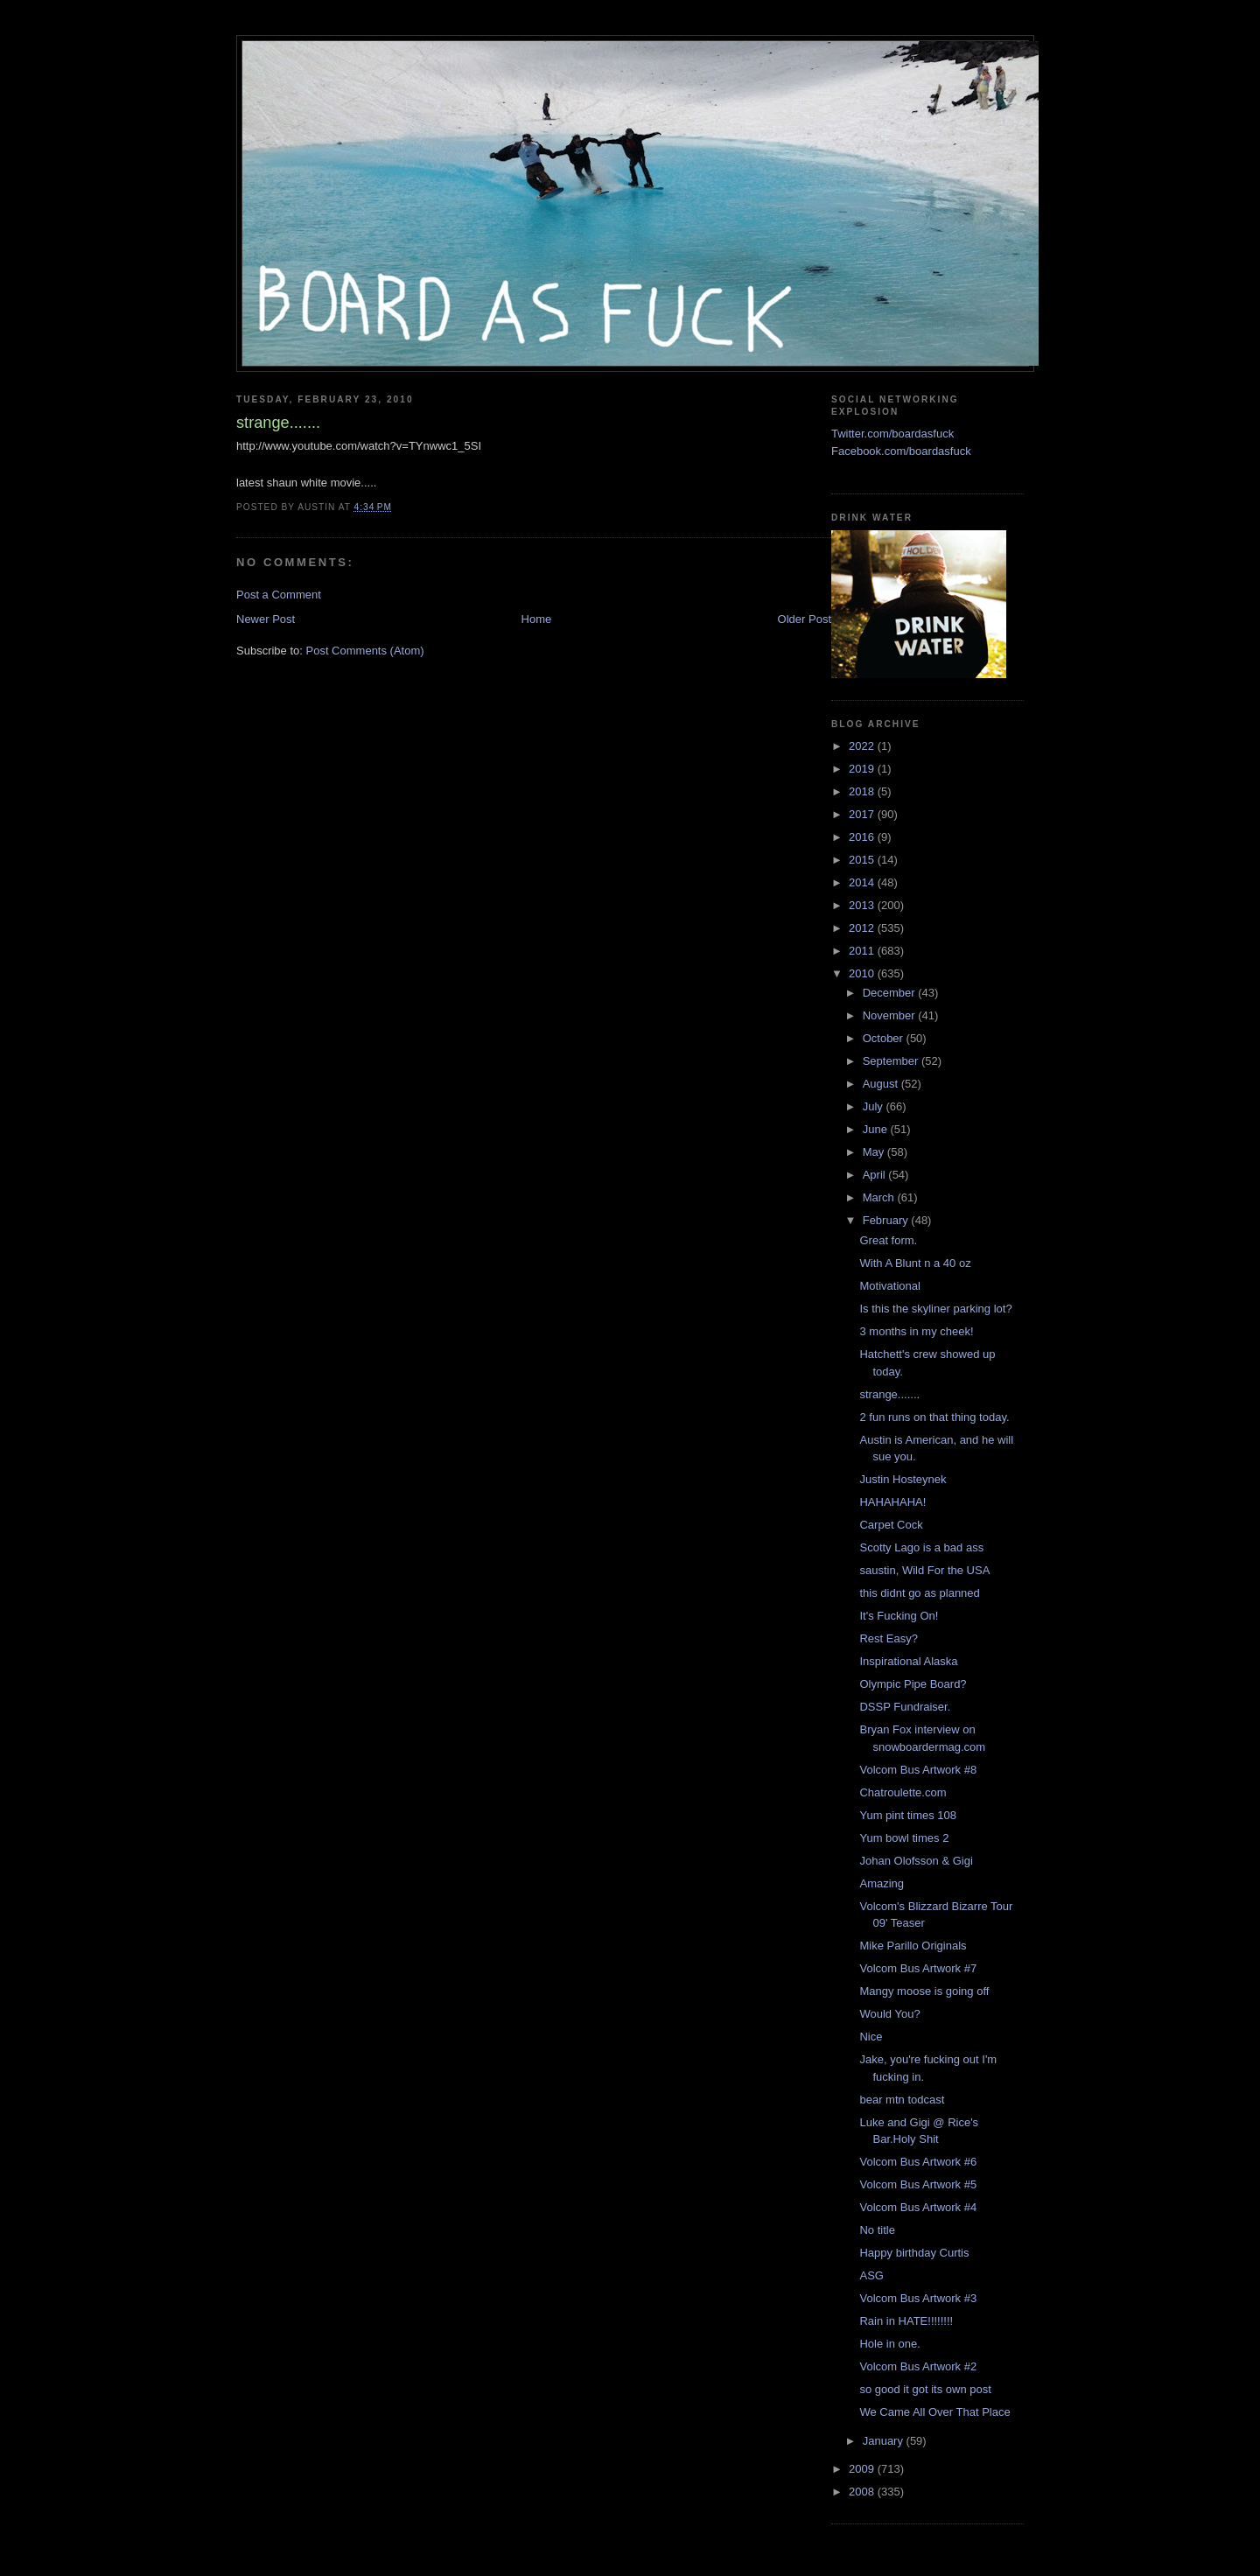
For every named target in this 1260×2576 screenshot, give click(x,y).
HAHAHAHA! (892, 1501)
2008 (863, 2491)
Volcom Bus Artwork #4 (917, 2207)
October (884, 1038)
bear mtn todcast (901, 2099)
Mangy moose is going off (924, 1991)
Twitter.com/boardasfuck (892, 433)
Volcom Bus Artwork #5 (917, 2184)
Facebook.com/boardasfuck (901, 451)
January (884, 2440)
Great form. (888, 1240)
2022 (863, 745)
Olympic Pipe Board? (912, 1683)
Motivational (889, 1285)
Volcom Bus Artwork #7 (917, 1968)
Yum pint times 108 (907, 1815)
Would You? (889, 2013)
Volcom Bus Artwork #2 (917, 2366)
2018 (863, 791)
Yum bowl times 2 (903, 1837)
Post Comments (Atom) (365, 650)
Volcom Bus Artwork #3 (917, 2298)
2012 (863, 927)
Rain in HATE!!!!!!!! (906, 2321)
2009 (863, 2468)
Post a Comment (278, 594)
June (877, 1129)
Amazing (881, 1883)
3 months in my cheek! (916, 1331)
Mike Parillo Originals (912, 1945)
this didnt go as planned (919, 1593)
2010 (863, 973)
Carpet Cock (890, 1524)
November (891, 1015)
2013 (863, 905)
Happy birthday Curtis (914, 2252)
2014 (863, 882)
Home (537, 619)
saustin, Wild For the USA (924, 1570)
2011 (863, 950)
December (891, 992)
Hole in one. (889, 2343)
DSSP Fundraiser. (904, 1706)
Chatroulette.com (902, 1792)
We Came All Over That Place (934, 2411)
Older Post (804, 619)
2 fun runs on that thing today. (934, 1417)
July (874, 1106)
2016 (863, 837)
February (887, 1220)
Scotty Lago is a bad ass (921, 1547)
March (880, 1197)
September (892, 1061)
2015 (863, 859)
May (875, 1151)
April (876, 1174)
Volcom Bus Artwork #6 (917, 2161)
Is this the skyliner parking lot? (935, 1308)
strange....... (889, 1394)
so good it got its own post (924, 2389)
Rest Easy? (888, 1638)
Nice (870, 2036)
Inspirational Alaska (908, 1661)
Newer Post (265, 619)
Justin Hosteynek (902, 1479)
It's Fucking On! (898, 1615)
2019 (863, 768)
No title (876, 2229)
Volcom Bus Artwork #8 (917, 1769)
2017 (863, 814)
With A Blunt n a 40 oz (914, 1263)
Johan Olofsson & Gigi (915, 1860)
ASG (871, 2275)
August (882, 1083)
